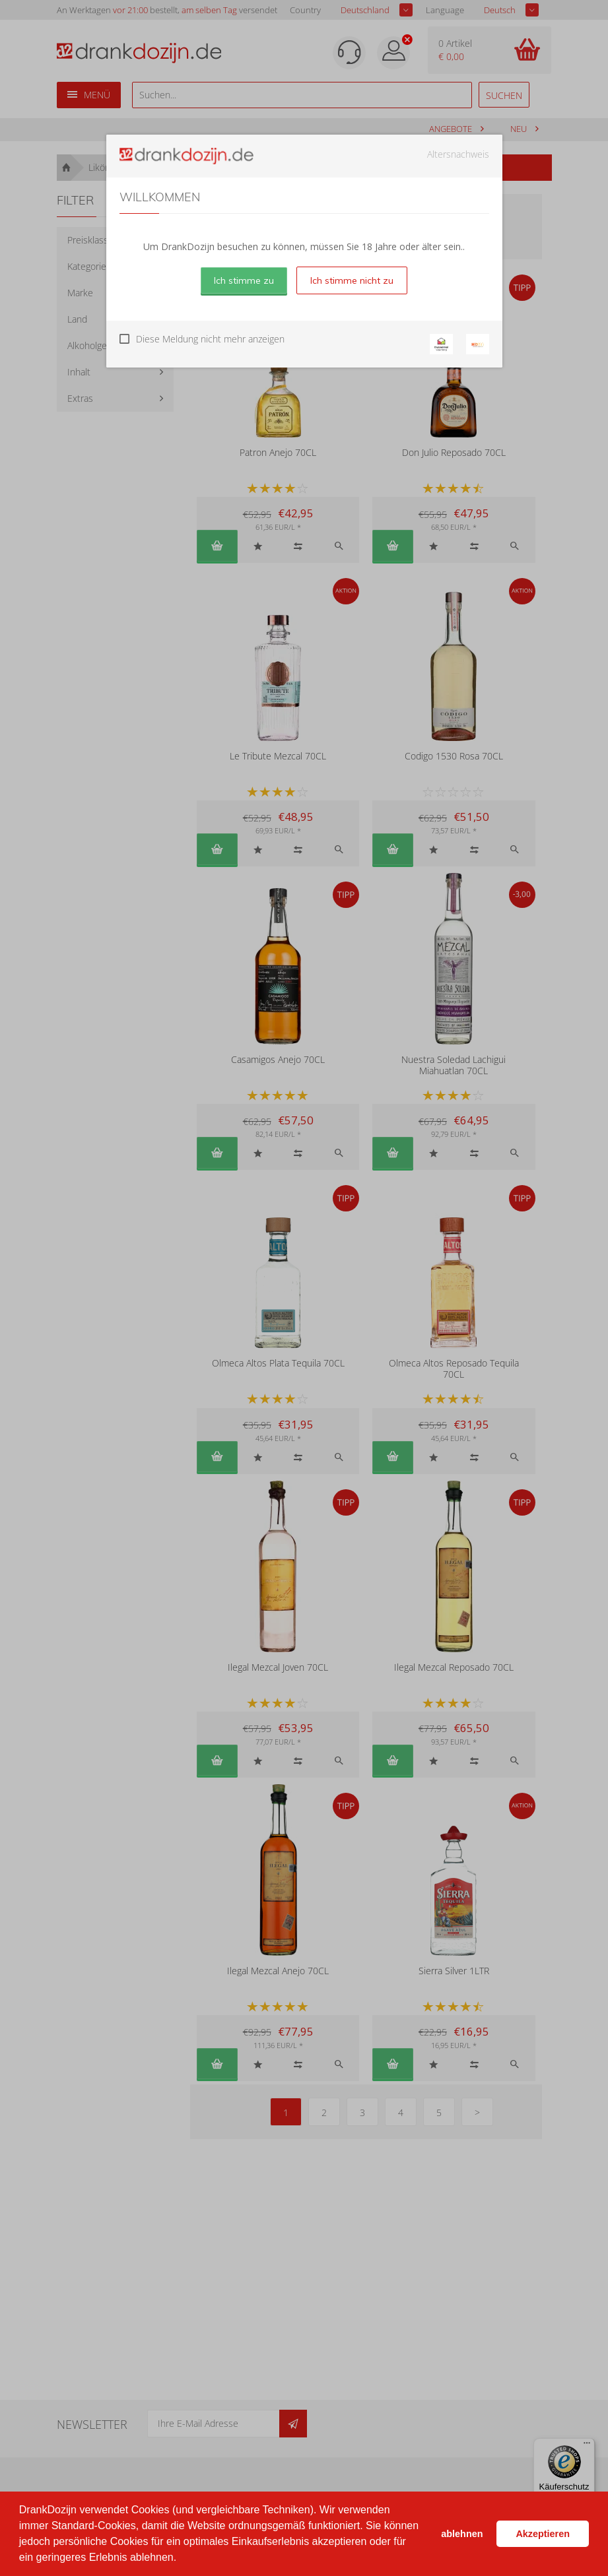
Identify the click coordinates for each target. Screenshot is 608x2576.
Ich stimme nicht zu (351, 280)
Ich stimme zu (244, 280)
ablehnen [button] (462, 2533)
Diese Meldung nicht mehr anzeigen (210, 339)
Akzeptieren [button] (543, 2533)
